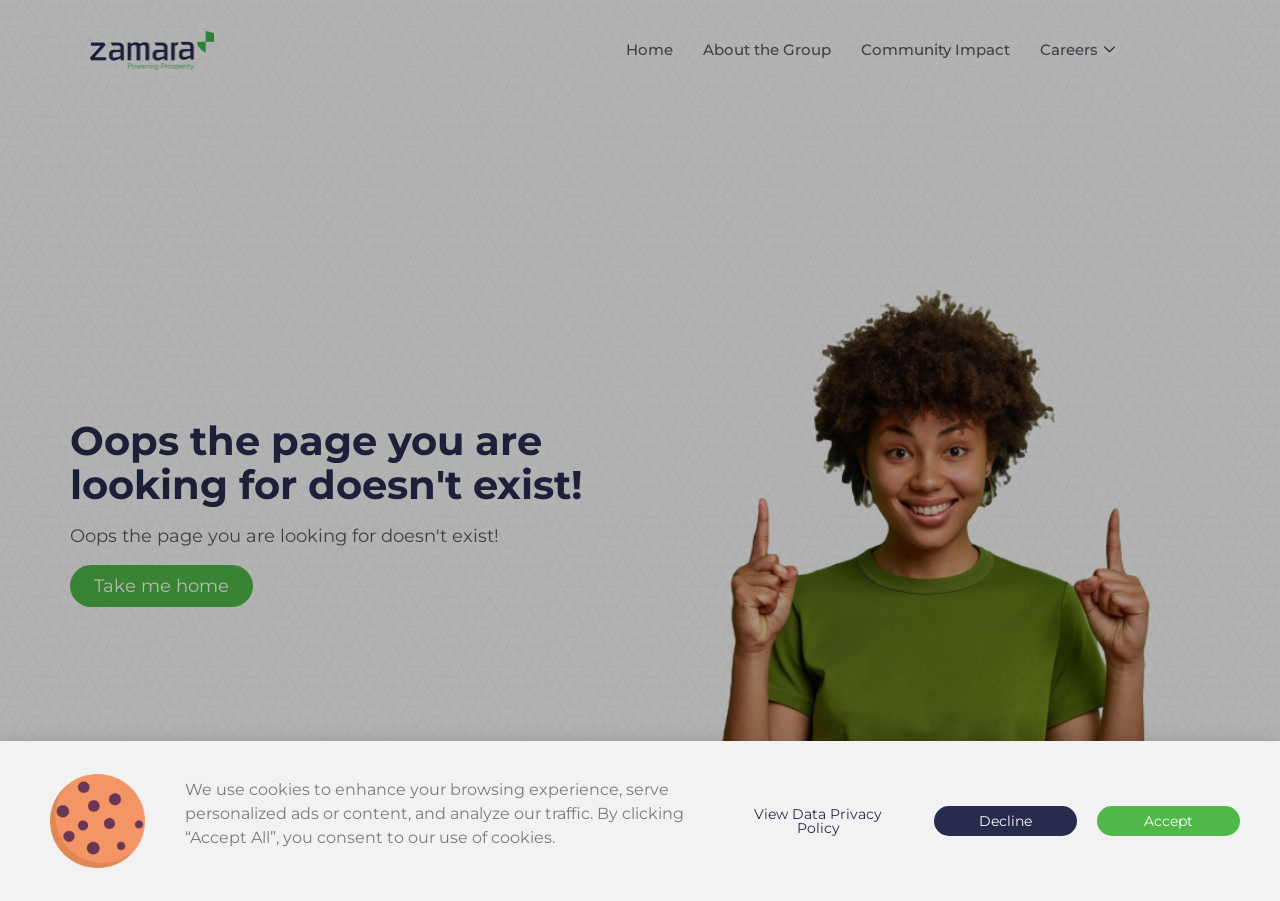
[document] (640, 450)
